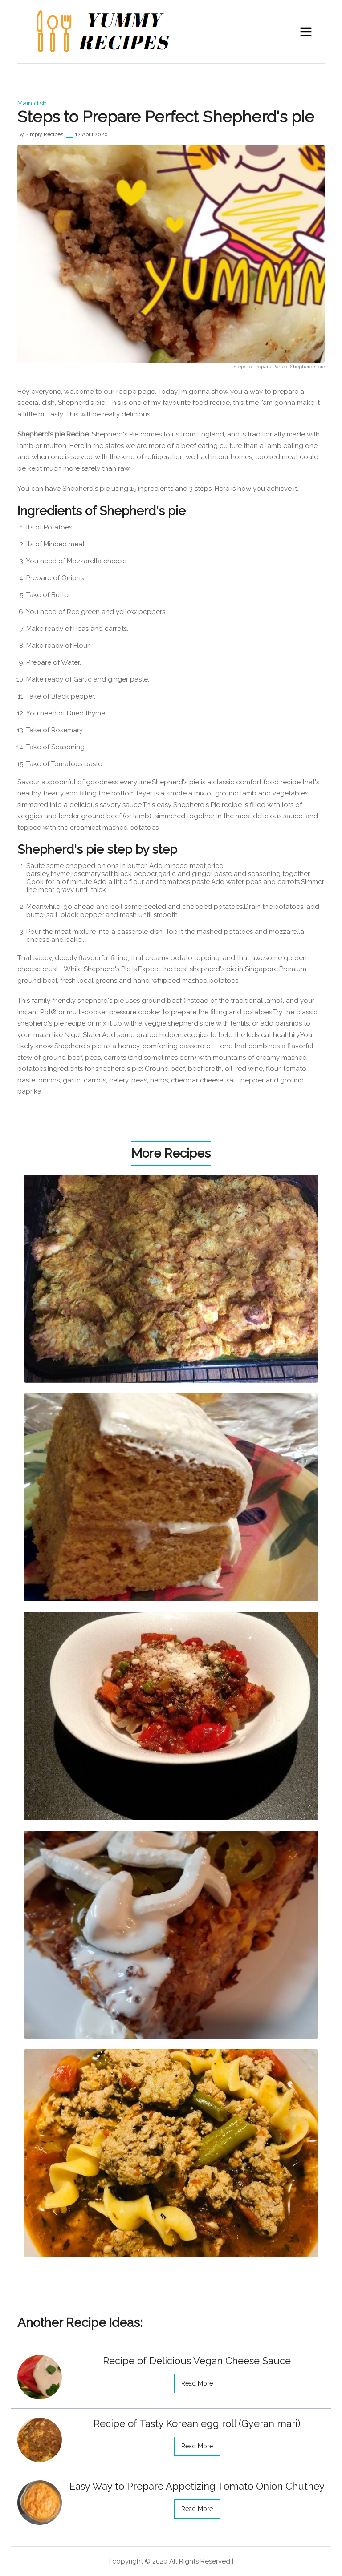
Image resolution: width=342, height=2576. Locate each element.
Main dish (32, 103)
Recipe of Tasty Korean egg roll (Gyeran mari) (197, 2423)
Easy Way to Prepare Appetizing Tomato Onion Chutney (197, 2486)
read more (197, 2383)
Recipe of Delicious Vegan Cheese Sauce (197, 2360)
